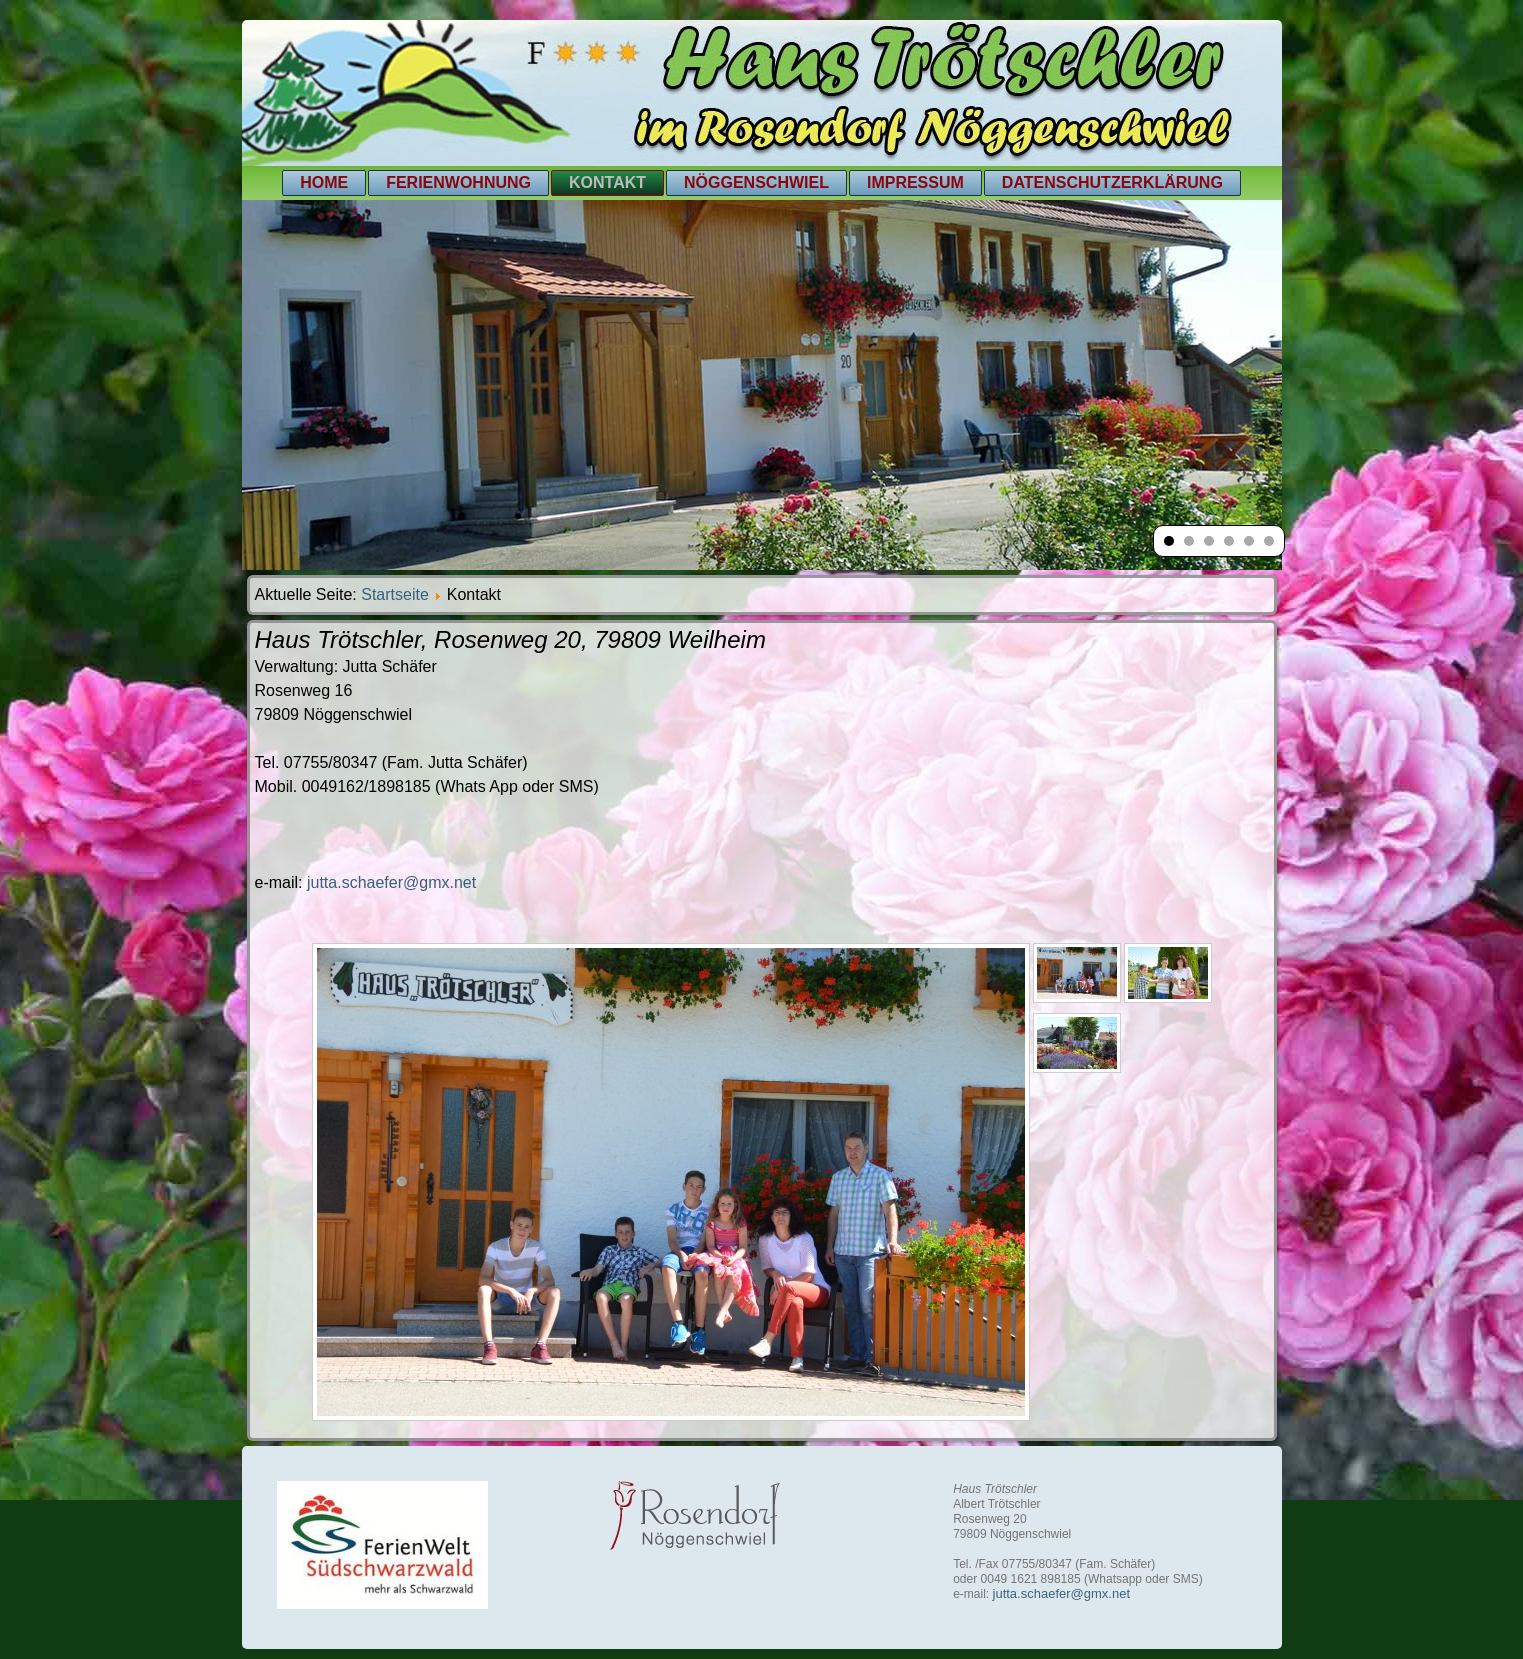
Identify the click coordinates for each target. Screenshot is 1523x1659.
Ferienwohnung (458, 182)
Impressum (915, 182)
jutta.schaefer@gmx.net (391, 882)
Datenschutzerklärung (1112, 182)
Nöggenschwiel (756, 182)
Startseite (395, 594)
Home (324, 182)
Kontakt (607, 182)
